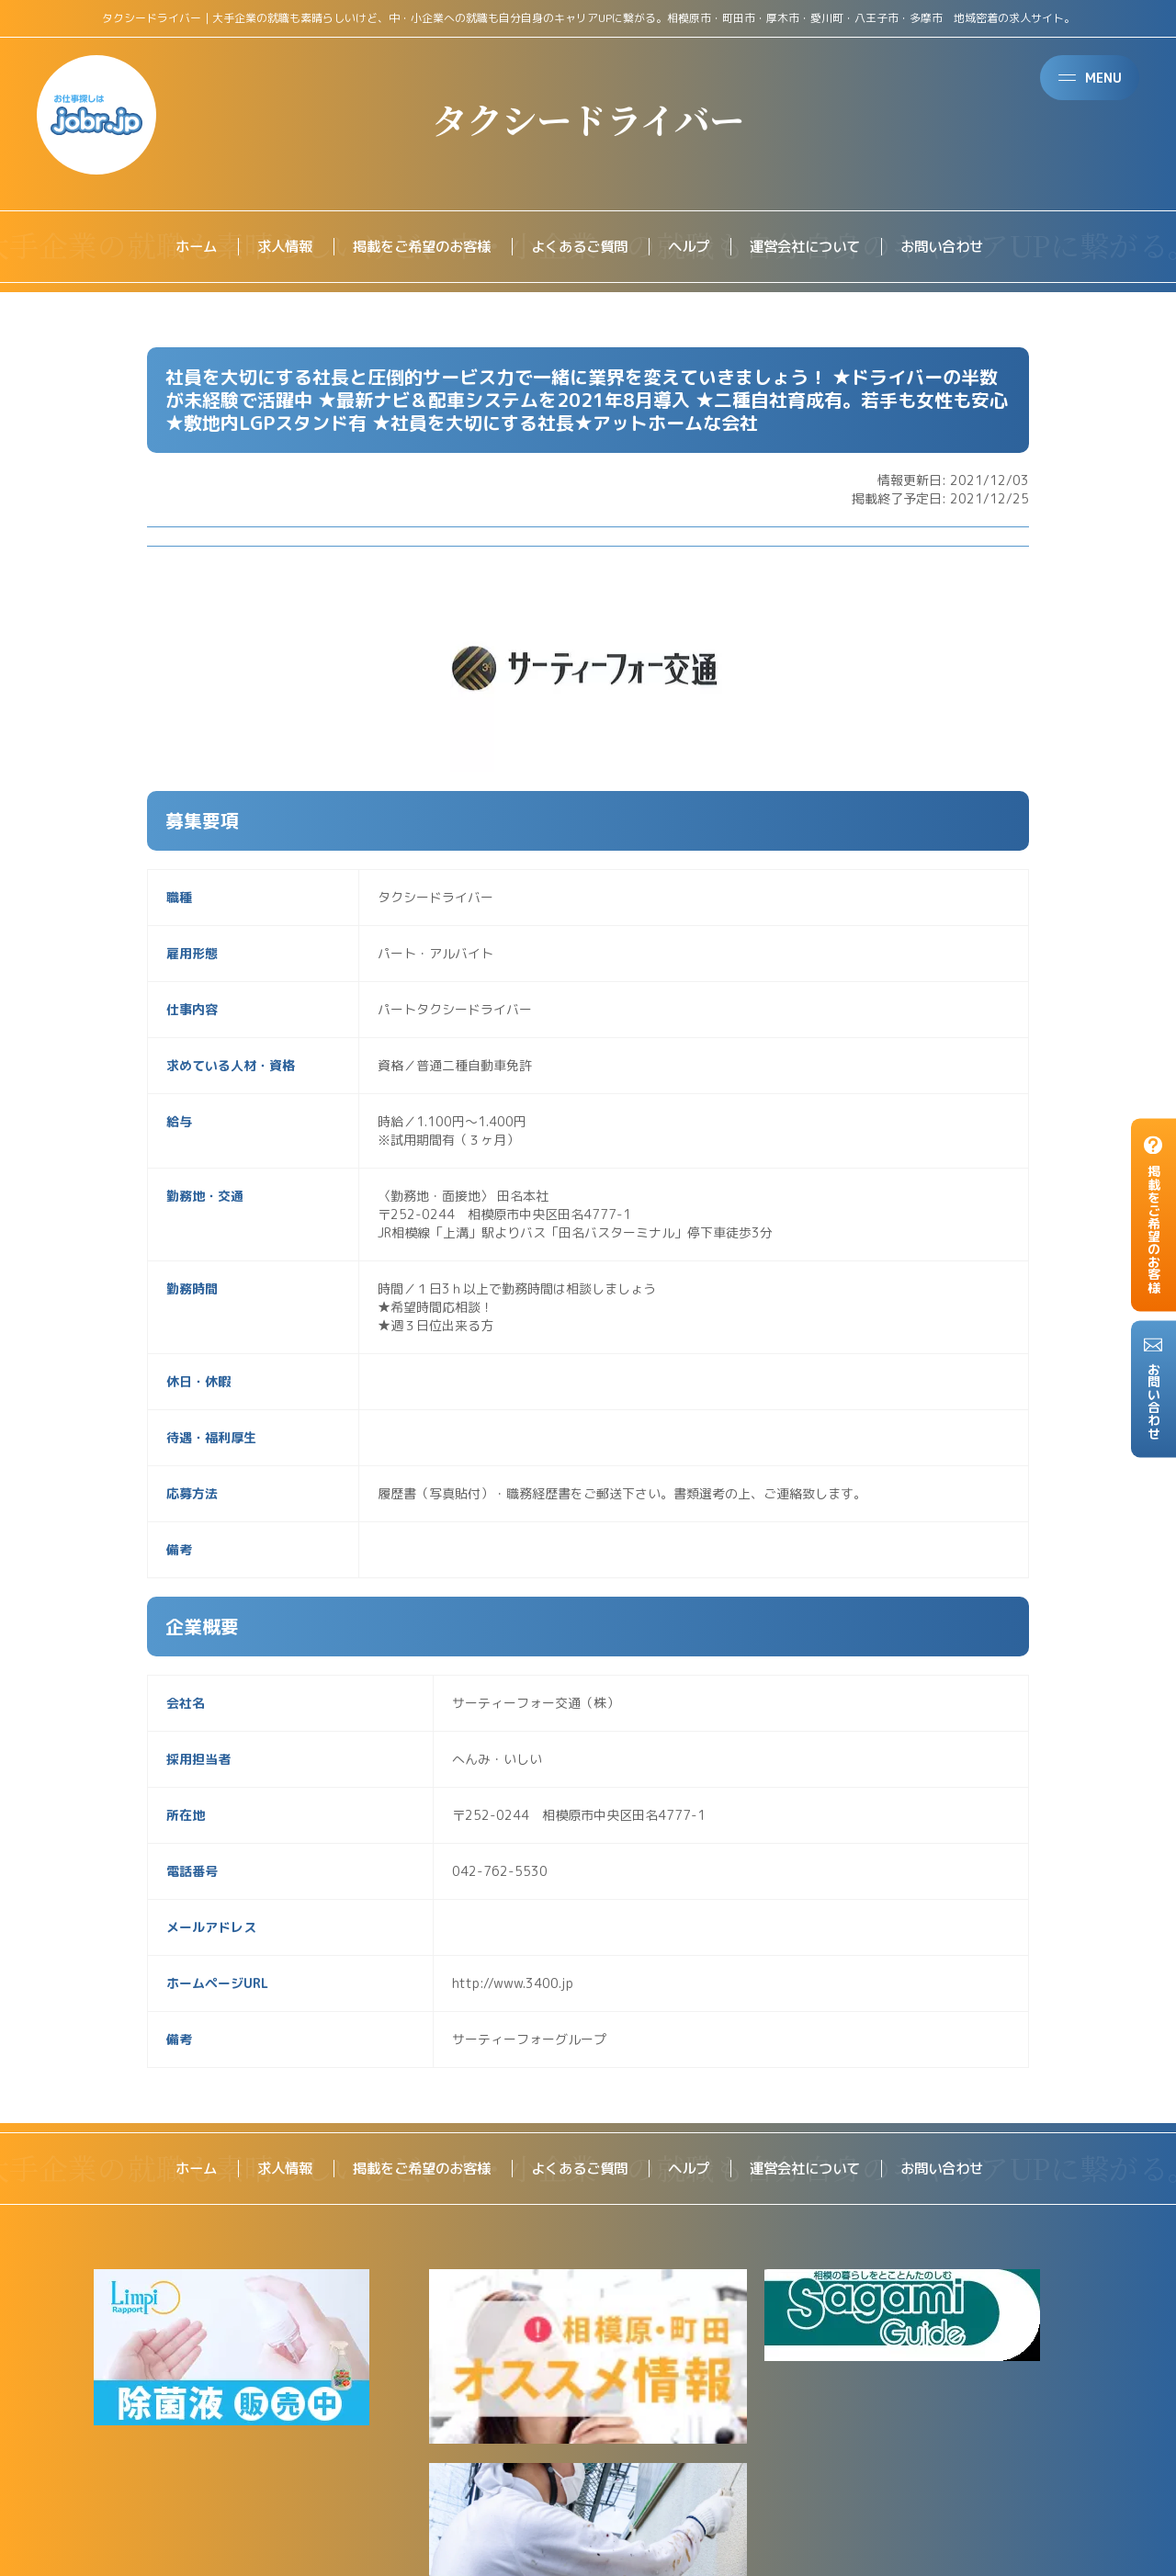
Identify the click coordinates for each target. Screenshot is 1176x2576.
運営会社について (814, 247)
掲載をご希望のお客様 (413, 247)
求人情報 (270, 247)
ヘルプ (693, 247)
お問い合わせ (957, 247)
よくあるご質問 (578, 247)
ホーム (178, 247)
